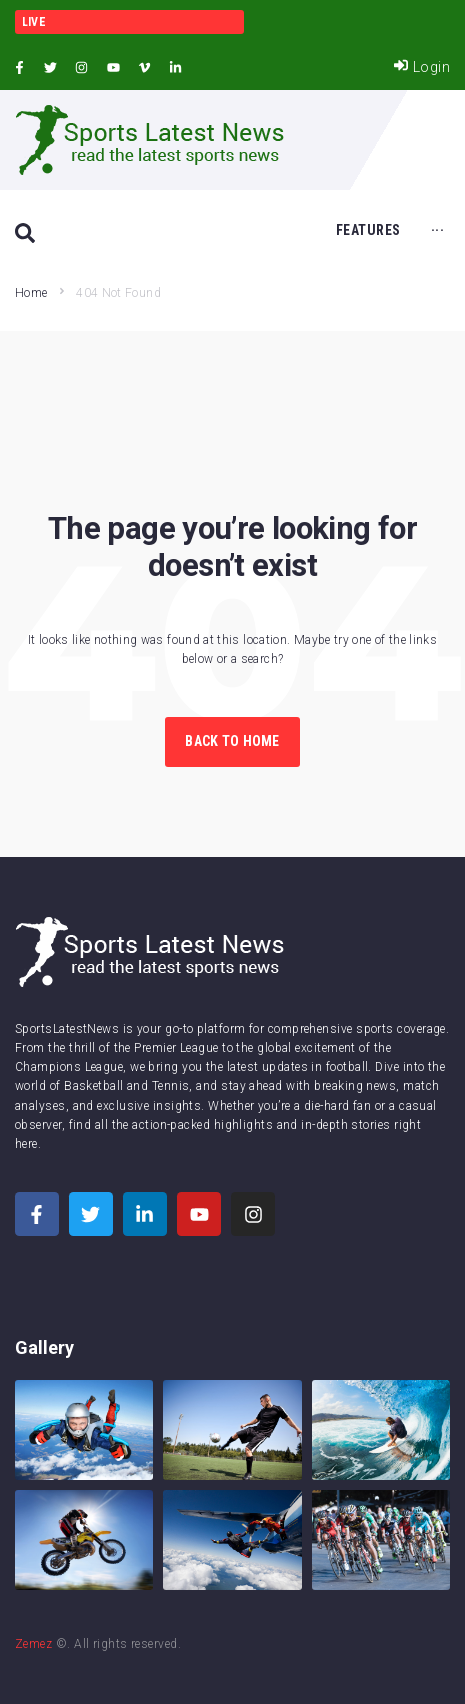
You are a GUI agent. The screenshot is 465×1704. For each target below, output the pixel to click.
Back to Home (232, 741)
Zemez (33, 1644)
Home (31, 293)
